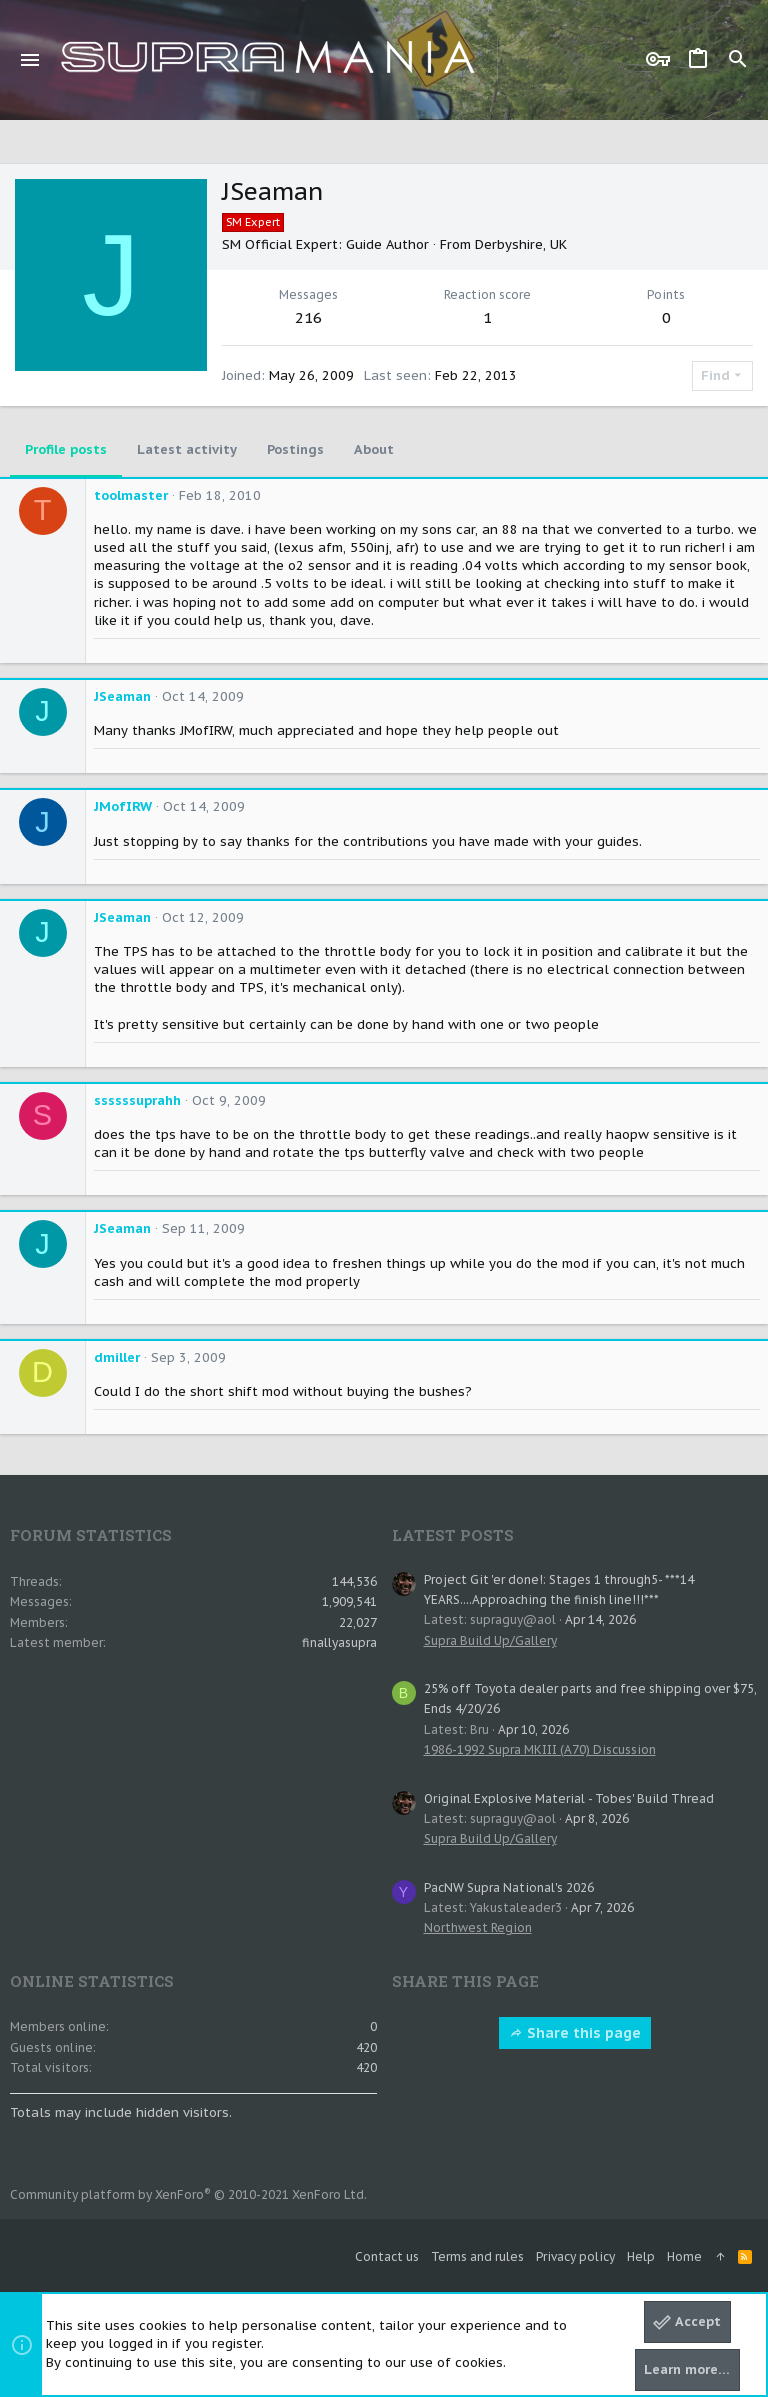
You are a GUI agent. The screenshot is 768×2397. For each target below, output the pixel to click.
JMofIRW (123, 806)
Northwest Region (478, 1927)
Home (684, 2256)
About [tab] (374, 449)
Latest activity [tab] (187, 449)
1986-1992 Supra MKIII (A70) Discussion (540, 1749)
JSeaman (122, 696)
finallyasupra (339, 1642)
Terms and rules (477, 2256)
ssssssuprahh (137, 1100)
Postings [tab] (295, 449)
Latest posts (453, 1535)
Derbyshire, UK (521, 244)
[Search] (738, 60)
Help (641, 2256)
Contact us (387, 2256)
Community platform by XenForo (188, 2194)
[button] (30, 60)
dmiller (117, 1357)
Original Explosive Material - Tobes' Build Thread (569, 1798)
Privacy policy (575, 2256)
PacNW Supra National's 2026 (509, 1887)
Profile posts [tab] (66, 449)
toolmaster (131, 495)
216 (308, 317)
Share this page (575, 2033)
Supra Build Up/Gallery (490, 1640)
